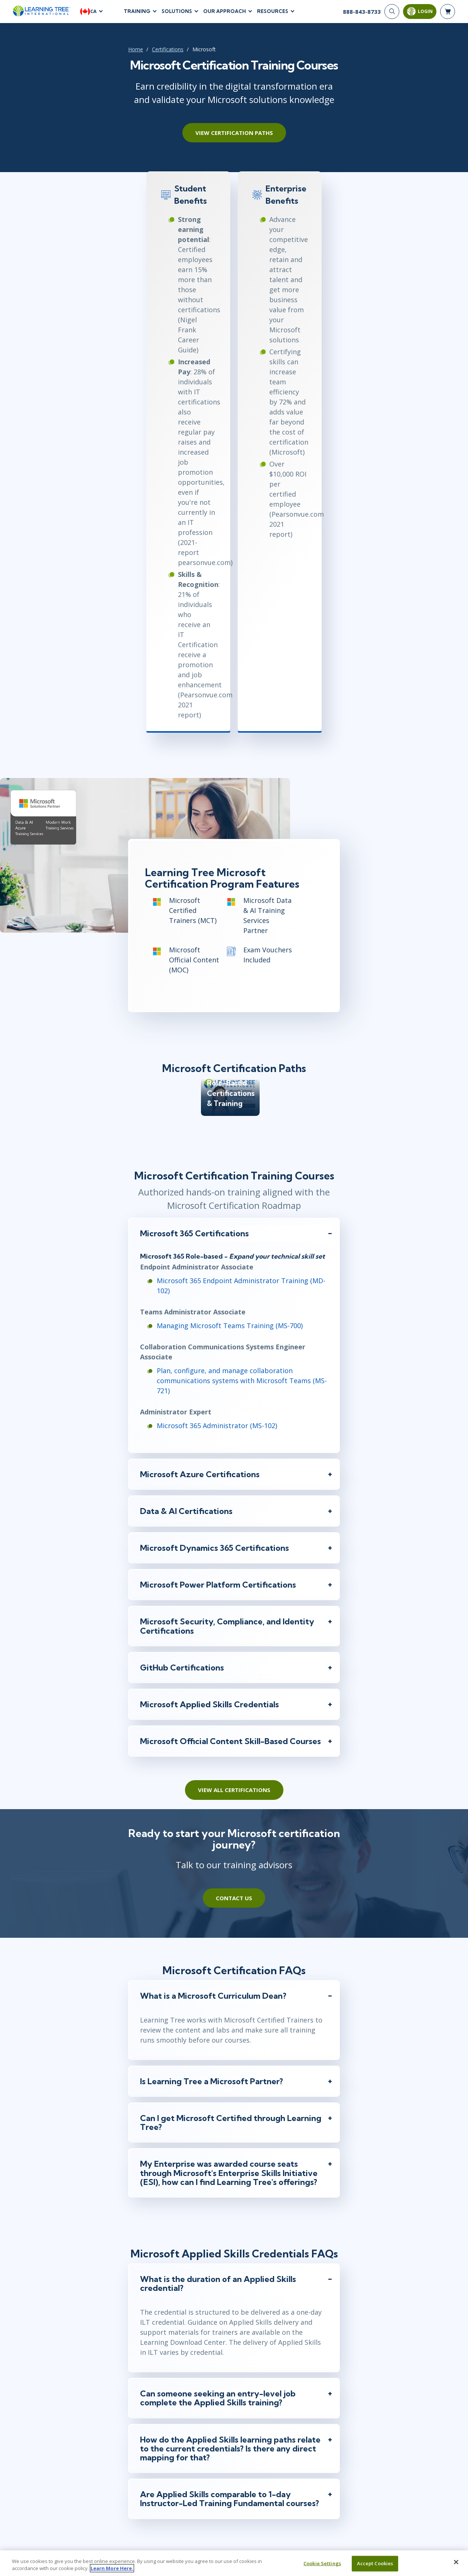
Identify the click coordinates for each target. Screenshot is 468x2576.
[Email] (234, 2373)
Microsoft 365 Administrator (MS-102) (156, 1183)
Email (153, 2360)
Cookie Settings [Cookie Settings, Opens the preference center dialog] (322, 2565)
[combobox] (154, 2401)
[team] (178, 2320)
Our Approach (224, 14)
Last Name (250, 2332)
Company (158, 2415)
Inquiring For (160, 2311)
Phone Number (164, 2387)
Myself (160, 2321)
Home (66, 55)
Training (137, 14)
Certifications (99, 55)
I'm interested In (164, 2470)
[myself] (148, 2320)
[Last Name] (279, 2345)
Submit (234, 2521)
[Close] (456, 2564)
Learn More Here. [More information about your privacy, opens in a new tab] (112, 2570)
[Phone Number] (234, 2400)
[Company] (234, 2428)
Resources (272, 14)
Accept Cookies (375, 2565)
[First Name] (188, 2345)
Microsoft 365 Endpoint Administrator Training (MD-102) (186, 1068)
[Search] (391, 14)
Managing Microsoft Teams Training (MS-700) (169, 1103)
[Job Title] (234, 2456)
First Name (159, 2332)
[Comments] (234, 2486)
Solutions (177, 14)
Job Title (154, 2443)
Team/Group (197, 2321)
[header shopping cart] (447, 14)
